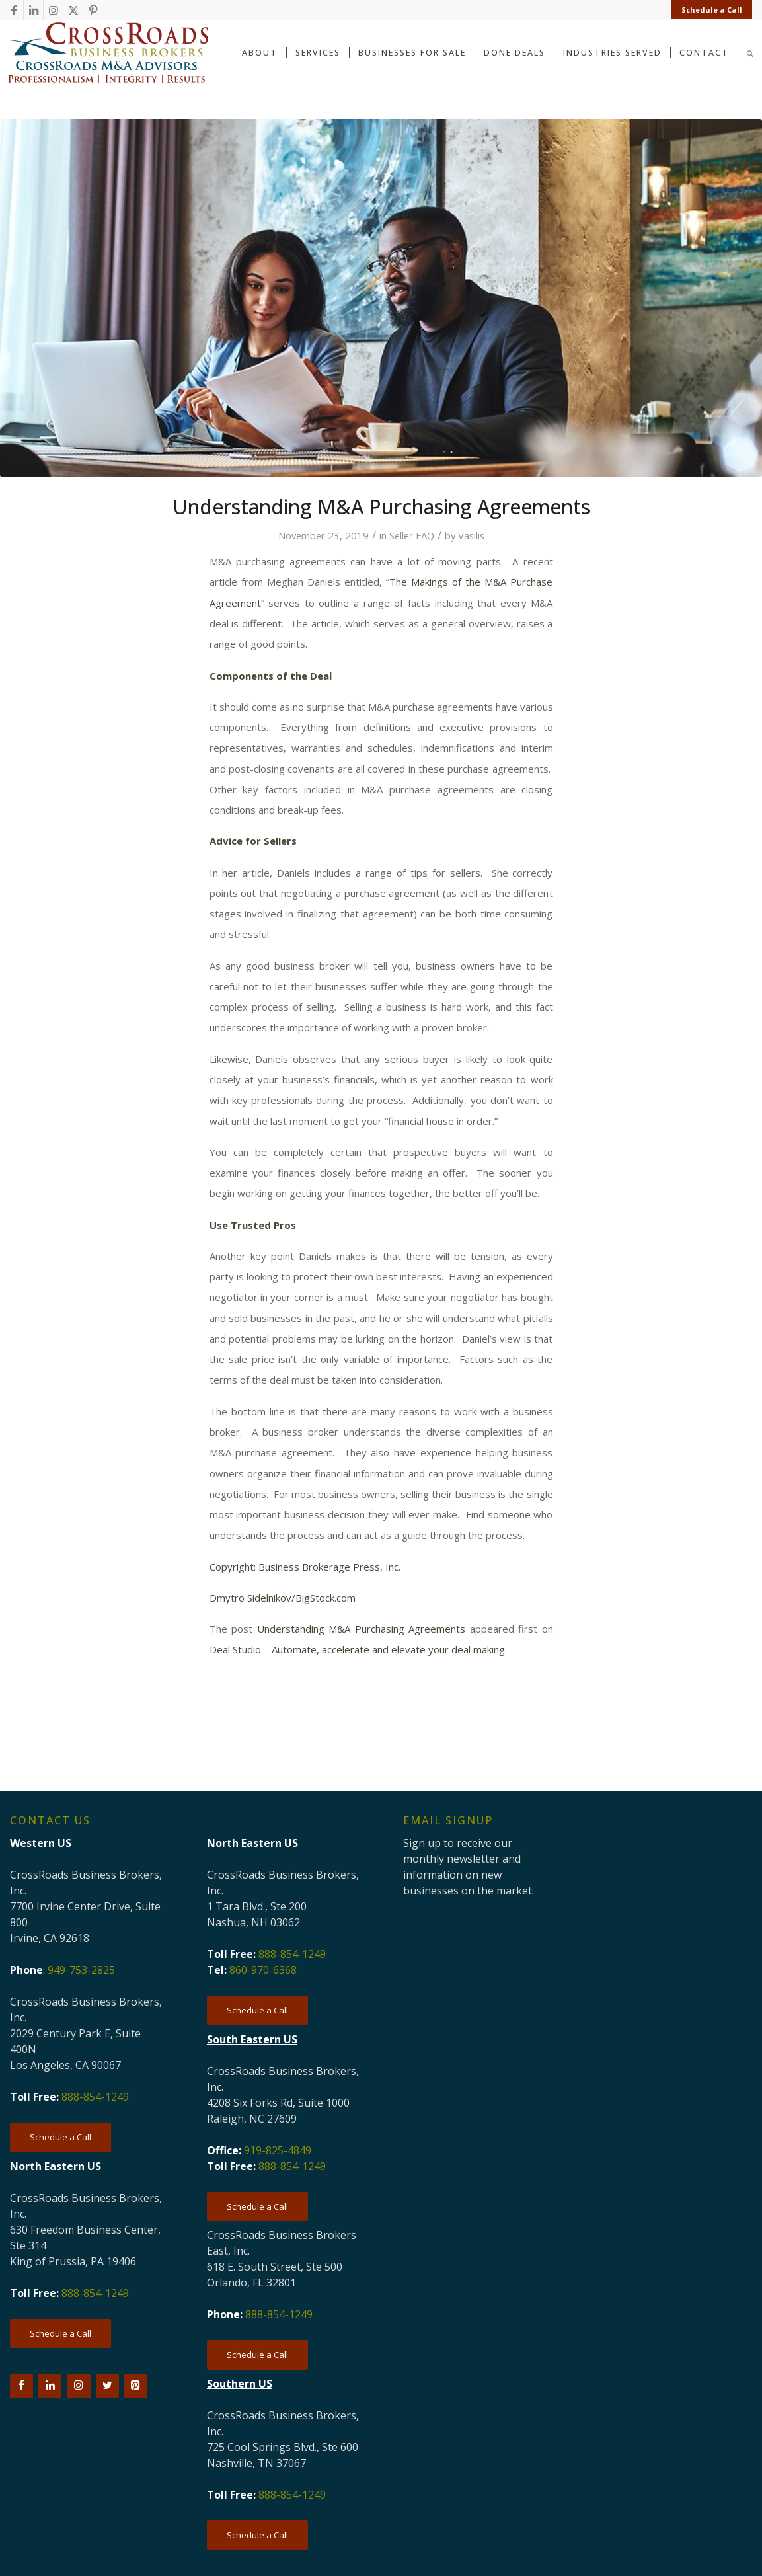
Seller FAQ (411, 535)
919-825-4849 (277, 2150)
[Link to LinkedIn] (33, 10)
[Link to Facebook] (13, 10)
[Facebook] (21, 2386)
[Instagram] (78, 2386)
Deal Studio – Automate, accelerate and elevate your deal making (357, 1649)
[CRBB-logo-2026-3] (105, 53)
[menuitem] (708, 10)
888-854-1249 (95, 2096)
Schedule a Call (711, 10)
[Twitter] (107, 2386)
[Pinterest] (135, 2386)
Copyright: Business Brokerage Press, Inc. (305, 1566)
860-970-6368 (263, 1970)
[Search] (750, 52)
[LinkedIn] (49, 2386)
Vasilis (471, 535)
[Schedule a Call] (60, 2137)
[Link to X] (73, 10)
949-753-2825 (81, 1970)
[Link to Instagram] (53, 10)
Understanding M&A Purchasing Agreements (361, 1628)
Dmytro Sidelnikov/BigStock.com (283, 1597)
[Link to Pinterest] (93, 10)
